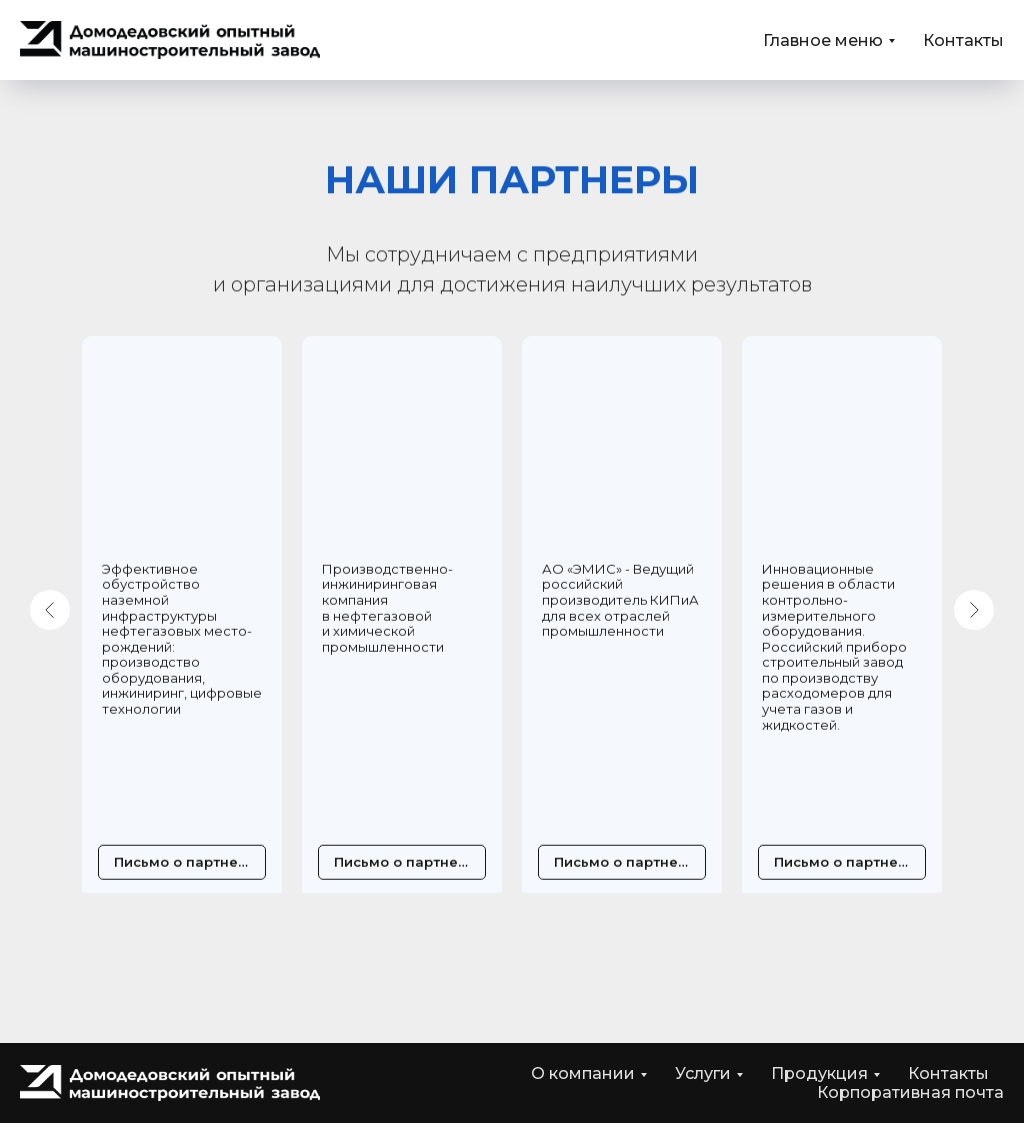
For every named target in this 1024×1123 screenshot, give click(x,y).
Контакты (963, 40)
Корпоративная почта (910, 1092)
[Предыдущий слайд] (50, 610)
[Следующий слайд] (974, 610)
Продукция (819, 1073)
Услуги (703, 1073)
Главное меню (823, 40)
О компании (583, 1073)
